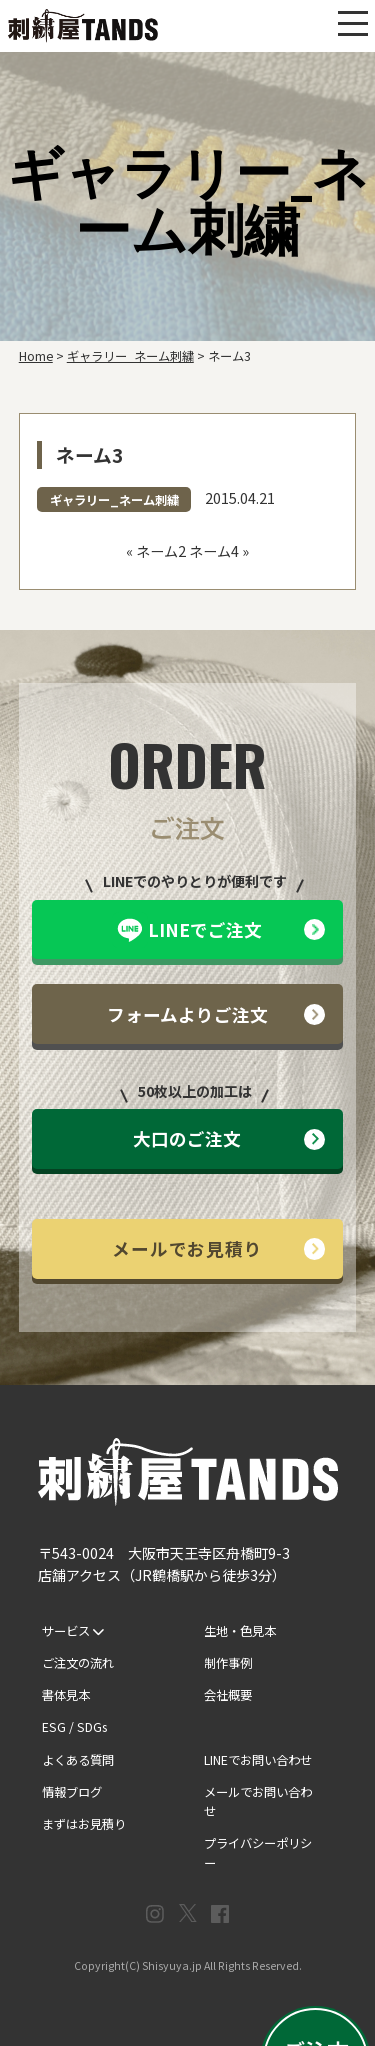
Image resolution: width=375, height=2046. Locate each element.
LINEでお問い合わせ (258, 1760)
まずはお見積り (84, 1824)
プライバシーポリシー (258, 1853)
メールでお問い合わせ (258, 1802)
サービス (73, 1631)
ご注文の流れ (78, 1663)
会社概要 (228, 1695)
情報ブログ (72, 1792)
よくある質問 (78, 1760)
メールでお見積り (218, 1248)
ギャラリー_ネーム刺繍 (114, 500)
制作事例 (228, 1663)
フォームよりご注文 (216, 1014)
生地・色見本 (240, 1631)
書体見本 (66, 1695)
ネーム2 (161, 551)
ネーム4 (214, 551)
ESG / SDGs (74, 1727)
